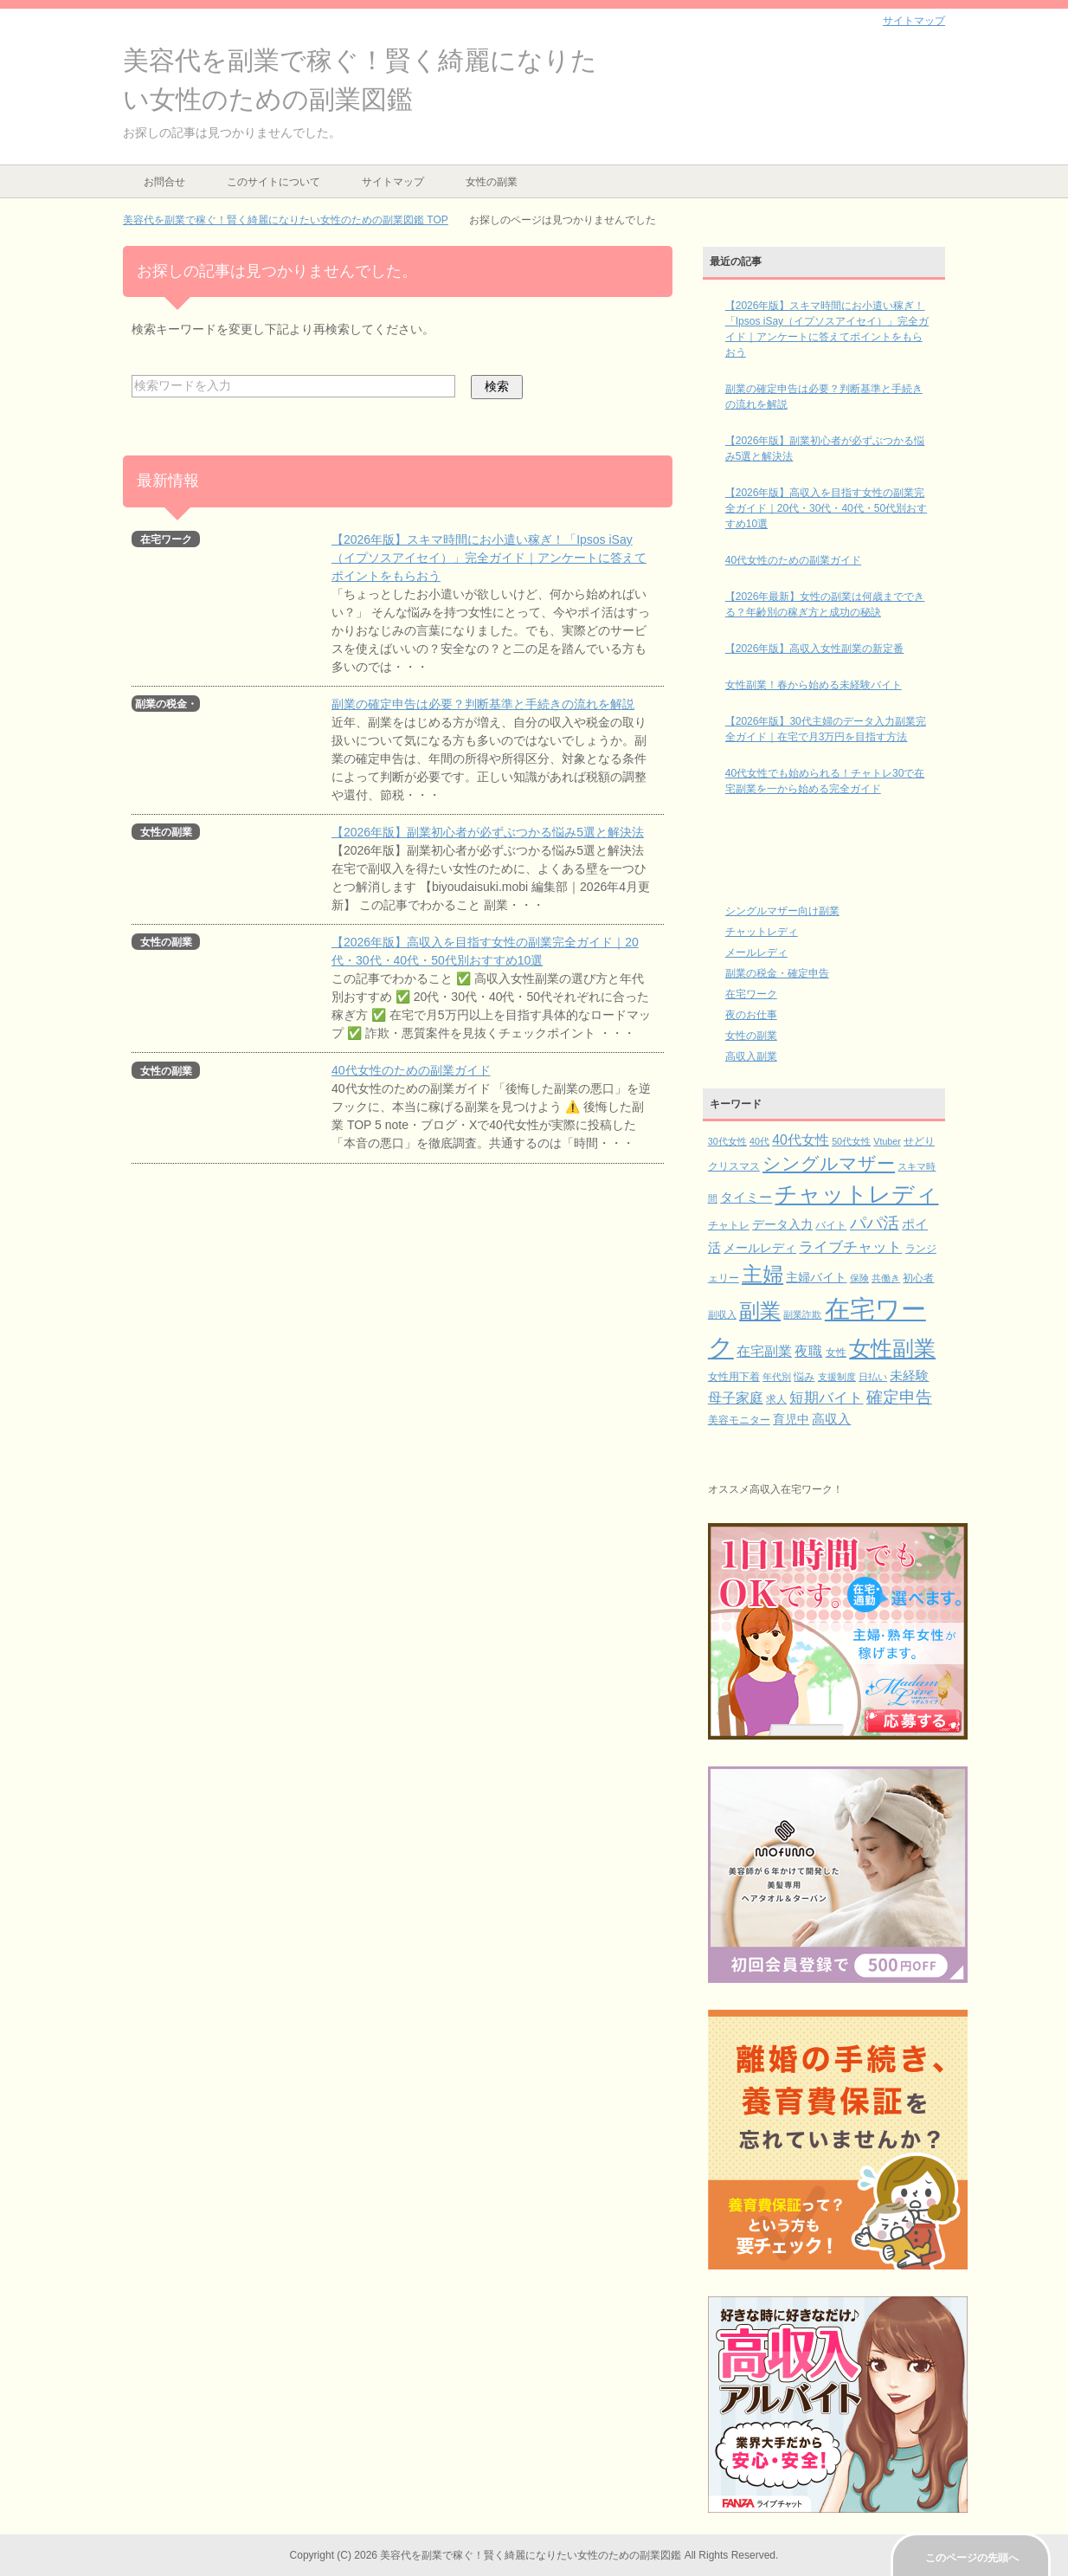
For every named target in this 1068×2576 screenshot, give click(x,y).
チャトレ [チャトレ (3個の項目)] (729, 1225)
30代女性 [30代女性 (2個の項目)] (727, 1141)
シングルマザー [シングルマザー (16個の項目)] (828, 1163)
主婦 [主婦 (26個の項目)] (762, 1274)
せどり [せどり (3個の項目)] (919, 1141)
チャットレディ (761, 932)
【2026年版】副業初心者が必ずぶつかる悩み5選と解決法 (487, 832)
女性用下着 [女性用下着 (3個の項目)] (734, 1377)
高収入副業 (751, 1056)
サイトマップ (393, 182)
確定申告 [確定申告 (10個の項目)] (899, 1397)
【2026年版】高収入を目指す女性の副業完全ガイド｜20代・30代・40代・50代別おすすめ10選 (826, 508)
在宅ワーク (751, 994)
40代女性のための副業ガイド (411, 1070)
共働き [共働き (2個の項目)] (886, 1278)
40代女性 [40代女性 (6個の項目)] (800, 1140)
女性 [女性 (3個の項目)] (836, 1352)
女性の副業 (492, 182)
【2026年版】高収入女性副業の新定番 (814, 648)
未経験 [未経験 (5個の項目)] (909, 1376)
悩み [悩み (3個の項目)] (804, 1377)
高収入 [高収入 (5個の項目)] (831, 1419)
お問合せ (164, 182)
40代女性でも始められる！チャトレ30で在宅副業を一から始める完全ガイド (825, 781)
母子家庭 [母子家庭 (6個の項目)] (735, 1398)
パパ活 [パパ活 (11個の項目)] (874, 1223)
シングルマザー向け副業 (782, 911)
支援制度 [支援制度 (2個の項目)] (837, 1377)
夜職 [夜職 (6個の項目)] (808, 1351)
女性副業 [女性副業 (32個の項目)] (892, 1348)
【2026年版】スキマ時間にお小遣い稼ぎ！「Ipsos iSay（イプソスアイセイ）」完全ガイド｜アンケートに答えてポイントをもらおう (489, 558)
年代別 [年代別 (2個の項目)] (776, 1377)
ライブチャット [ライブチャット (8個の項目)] (850, 1247)
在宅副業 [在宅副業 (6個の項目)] (764, 1351)
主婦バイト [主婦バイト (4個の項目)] (816, 1277)
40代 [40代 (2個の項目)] (759, 1141)
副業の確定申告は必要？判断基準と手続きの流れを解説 (482, 704)
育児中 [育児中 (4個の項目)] (791, 1419)
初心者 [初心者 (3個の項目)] (918, 1278)
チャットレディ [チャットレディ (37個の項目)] (856, 1194)
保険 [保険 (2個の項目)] (859, 1278)
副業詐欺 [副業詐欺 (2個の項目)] (802, 1314)
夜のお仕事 (751, 1015)
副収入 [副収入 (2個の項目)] (722, 1314)
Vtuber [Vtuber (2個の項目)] (886, 1141)
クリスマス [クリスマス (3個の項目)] (734, 1166)
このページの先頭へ (972, 2558)
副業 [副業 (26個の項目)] (760, 1310)
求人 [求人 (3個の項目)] (776, 1399)
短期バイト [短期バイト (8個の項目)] (826, 1397)
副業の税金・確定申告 (777, 973)
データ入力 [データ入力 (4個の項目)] (782, 1224)
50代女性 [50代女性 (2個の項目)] (851, 1141)
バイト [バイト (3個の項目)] (830, 1225)
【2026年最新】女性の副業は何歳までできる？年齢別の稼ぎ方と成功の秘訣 (825, 604)
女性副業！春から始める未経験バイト (813, 685)
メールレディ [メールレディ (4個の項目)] (760, 1248)
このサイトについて (273, 182)
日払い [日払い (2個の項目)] (873, 1377)
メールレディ (756, 952)
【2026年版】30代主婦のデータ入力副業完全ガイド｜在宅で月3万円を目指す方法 (825, 729)
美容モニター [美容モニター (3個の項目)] (739, 1420)
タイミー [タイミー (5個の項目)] (746, 1197)
